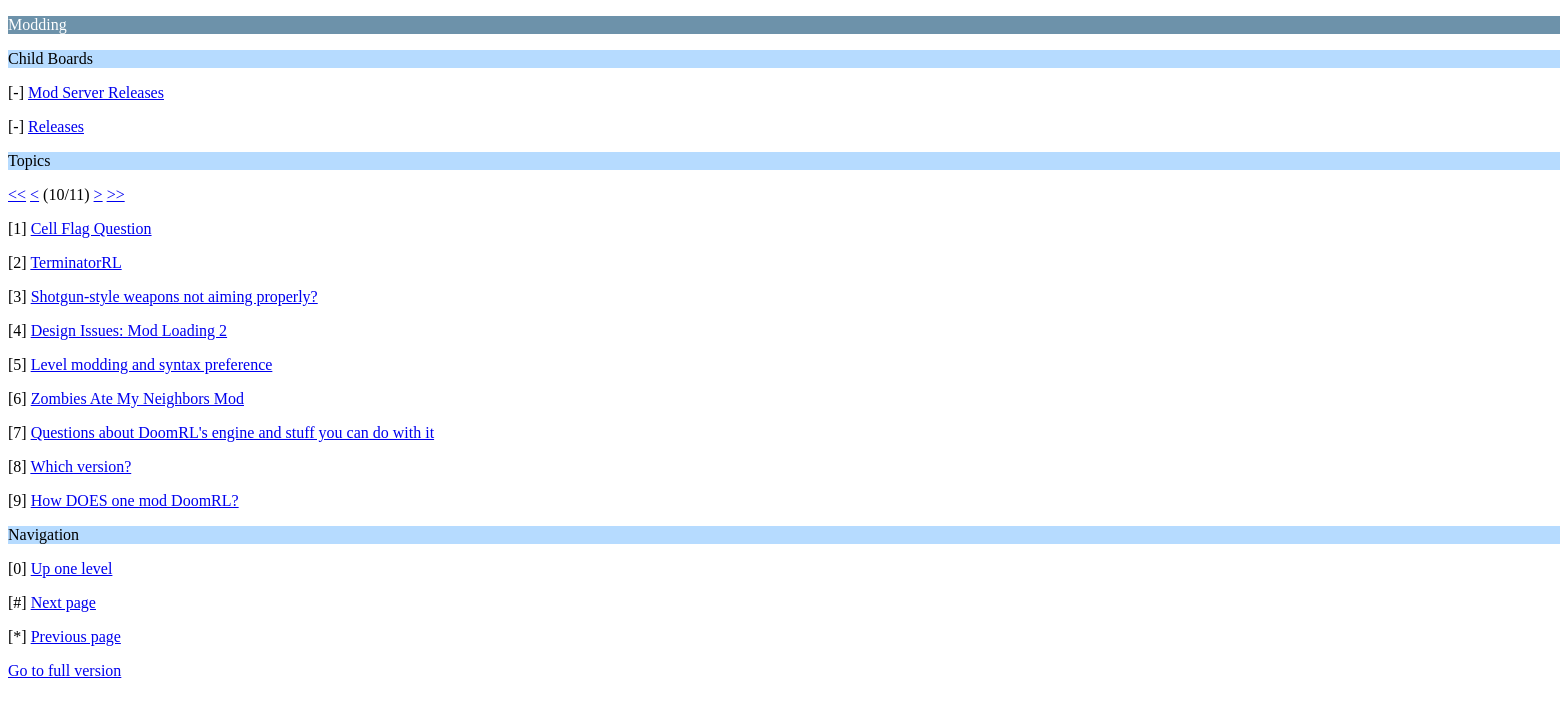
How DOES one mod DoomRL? (135, 500)
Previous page (76, 636)
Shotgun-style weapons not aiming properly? (174, 296)
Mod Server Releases (96, 92)
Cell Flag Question (91, 228)
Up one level (72, 568)
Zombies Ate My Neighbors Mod (137, 398)
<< (17, 194)
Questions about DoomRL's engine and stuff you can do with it (232, 432)
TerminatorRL (75, 262)
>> (116, 194)
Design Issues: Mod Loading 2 (129, 330)
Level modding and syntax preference (152, 364)
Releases (56, 126)
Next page (63, 602)
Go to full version (64, 670)
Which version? (80, 466)
